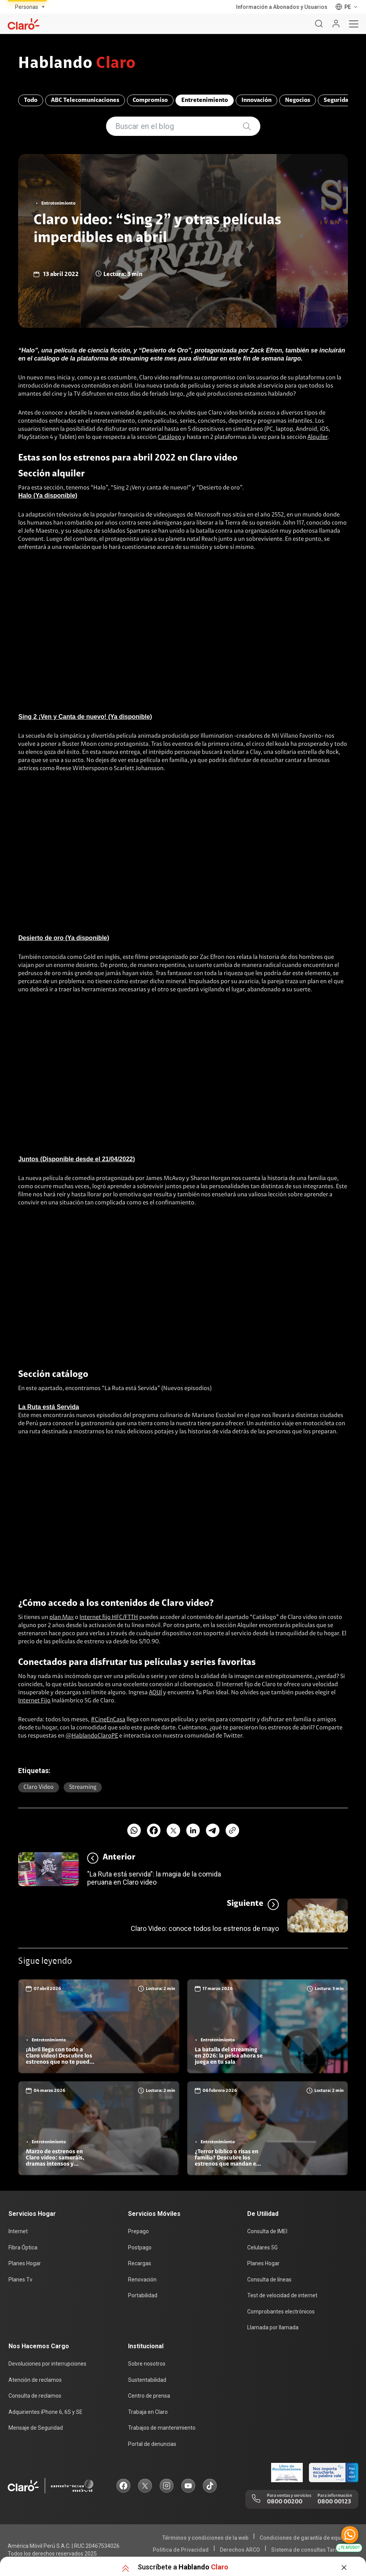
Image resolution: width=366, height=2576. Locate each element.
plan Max (61, 1617)
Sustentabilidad (147, 2380)
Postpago (140, 2247)
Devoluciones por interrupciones (47, 2364)
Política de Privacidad (181, 2550)
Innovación (256, 100)
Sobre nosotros (146, 2364)
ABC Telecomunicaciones (85, 100)
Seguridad (338, 100)
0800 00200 (284, 2502)
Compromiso (150, 100)
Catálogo (169, 437)
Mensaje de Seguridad (35, 2428)
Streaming (82, 1787)
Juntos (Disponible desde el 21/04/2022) (76, 1159)
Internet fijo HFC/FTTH (108, 1617)
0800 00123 (334, 2502)
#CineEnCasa (108, 1720)
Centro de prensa (149, 2396)
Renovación (142, 2279)
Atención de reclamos (35, 2380)
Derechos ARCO (240, 2550)
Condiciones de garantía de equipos (306, 2538)
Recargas (139, 2263)
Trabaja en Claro (148, 2412)
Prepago (138, 2231)
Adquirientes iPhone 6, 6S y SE (45, 2412)
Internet (18, 2231)
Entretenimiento (204, 100)
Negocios (297, 100)
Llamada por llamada (273, 2327)
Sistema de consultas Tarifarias (311, 2550)
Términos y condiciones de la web (205, 2538)
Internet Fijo (34, 1701)
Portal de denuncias (152, 2444)
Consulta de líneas (269, 2279)
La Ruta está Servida (48, 1407)
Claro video (39, 1787)
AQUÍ (155, 1693)
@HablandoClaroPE (92, 1736)
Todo (30, 100)
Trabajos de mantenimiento (162, 2428)
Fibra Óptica (22, 2247)
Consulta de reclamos (34, 2396)
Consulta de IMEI (267, 2231)
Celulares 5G (262, 2247)
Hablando (77, 64)
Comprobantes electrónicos (281, 2311)
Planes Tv (20, 2279)
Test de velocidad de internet (282, 2295)
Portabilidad (142, 2295)
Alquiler (317, 437)
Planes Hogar (24, 2263)
